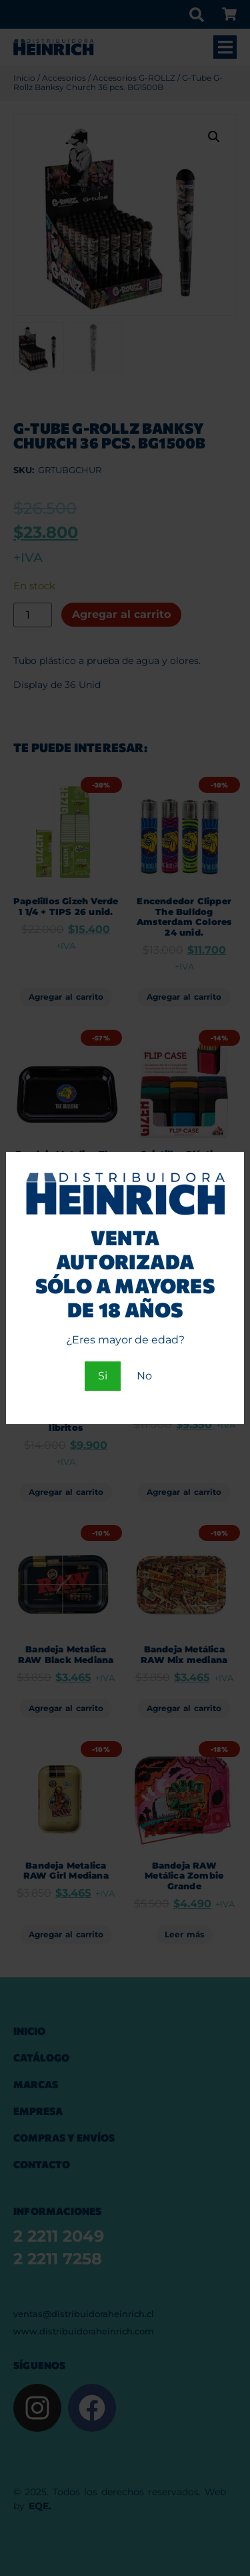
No (144, 1375)
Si (102, 1375)
